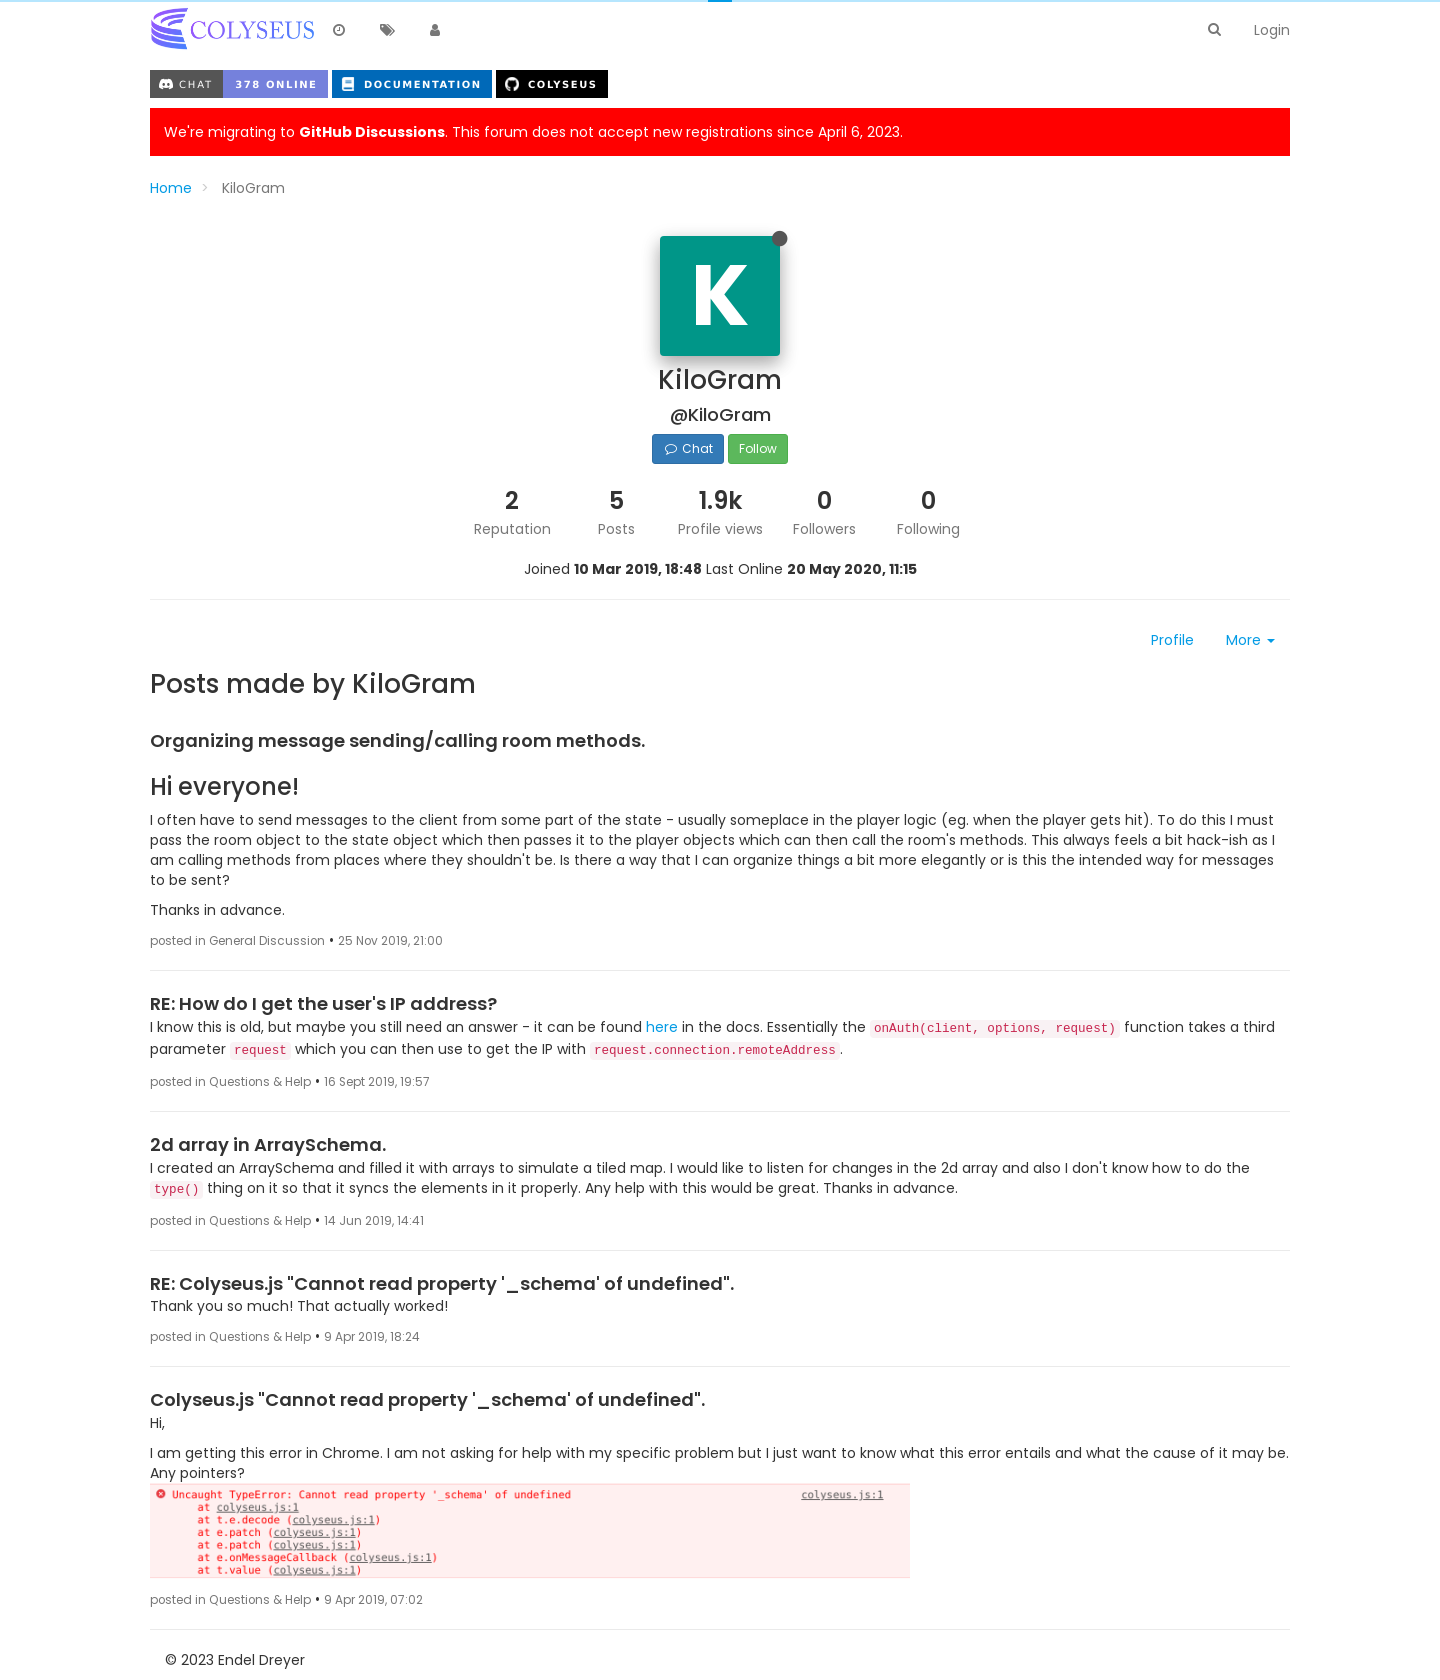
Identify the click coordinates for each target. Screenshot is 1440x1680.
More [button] (1250, 640)
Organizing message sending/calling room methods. (397, 740)
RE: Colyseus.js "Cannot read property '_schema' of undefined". (442, 1283)
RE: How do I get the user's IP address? (323, 1003)
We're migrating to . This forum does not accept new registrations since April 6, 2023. (533, 132)
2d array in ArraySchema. (268, 1144)
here (662, 1027)
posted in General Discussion (237, 941)
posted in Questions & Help (230, 1082)
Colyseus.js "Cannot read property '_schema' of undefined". (427, 1399)
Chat (687, 448)
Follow (758, 448)
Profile (1172, 640)
